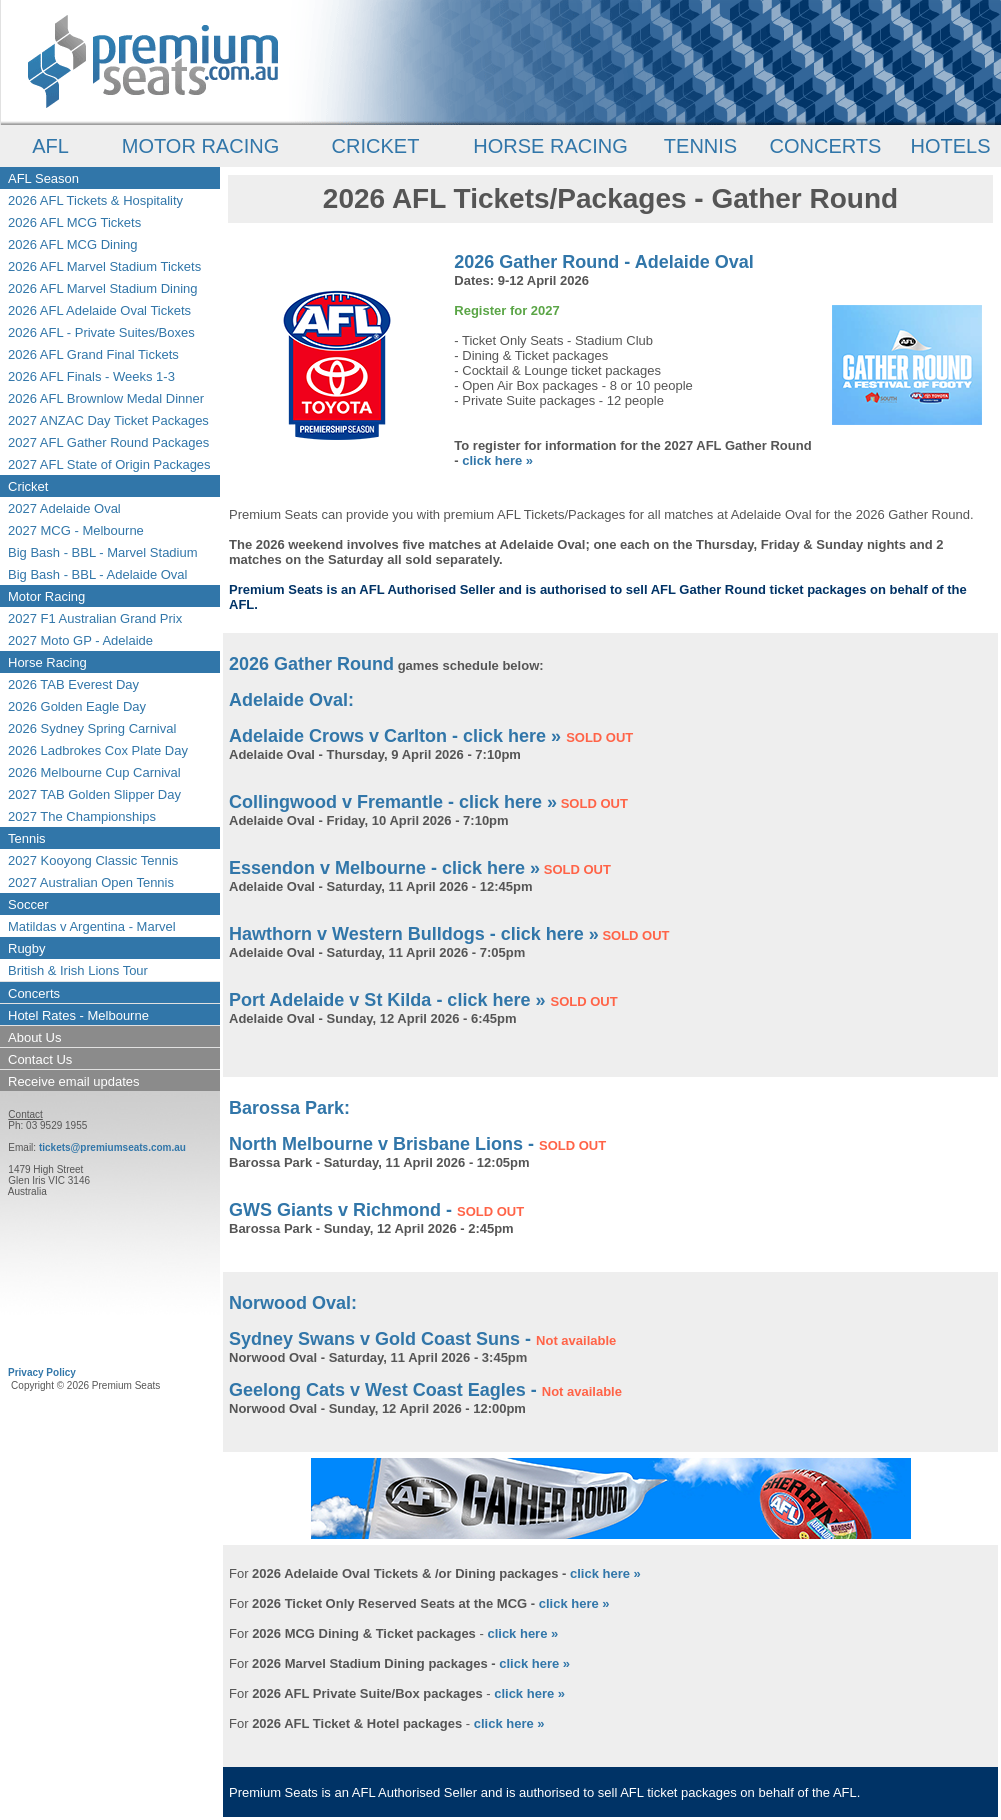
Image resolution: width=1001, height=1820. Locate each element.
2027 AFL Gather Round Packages (108, 442)
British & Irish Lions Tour (78, 970)
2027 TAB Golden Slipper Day (94, 794)
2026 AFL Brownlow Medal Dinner (106, 398)
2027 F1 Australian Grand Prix (95, 618)
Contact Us (40, 1059)
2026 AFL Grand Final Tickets (93, 354)
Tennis (27, 838)
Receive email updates (74, 1081)
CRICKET (376, 146)
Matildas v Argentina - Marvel (92, 926)
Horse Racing (47, 662)
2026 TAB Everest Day (73, 684)
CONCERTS (826, 146)
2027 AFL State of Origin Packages (109, 464)
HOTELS (950, 146)
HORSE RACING (550, 146)
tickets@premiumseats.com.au (112, 1147)
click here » (497, 460)
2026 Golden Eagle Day (77, 706)
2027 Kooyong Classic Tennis (93, 860)
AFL (50, 146)
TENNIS (700, 146)
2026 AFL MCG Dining (73, 244)
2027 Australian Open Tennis (91, 882)
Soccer (28, 904)
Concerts (34, 993)
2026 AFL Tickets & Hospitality (95, 200)
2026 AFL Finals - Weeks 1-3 (91, 376)
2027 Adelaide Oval (64, 508)
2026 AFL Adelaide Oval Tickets (99, 310)
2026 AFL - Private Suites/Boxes (101, 332)
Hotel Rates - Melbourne (78, 1015)
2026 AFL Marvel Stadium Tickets (104, 266)
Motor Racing (46, 596)
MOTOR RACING (200, 146)
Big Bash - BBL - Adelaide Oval (97, 574)
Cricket (28, 486)
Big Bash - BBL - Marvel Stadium (103, 552)
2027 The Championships (82, 816)
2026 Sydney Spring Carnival (92, 728)
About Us (34, 1037)
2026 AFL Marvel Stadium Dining (103, 288)
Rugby (27, 948)
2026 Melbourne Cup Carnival (94, 772)
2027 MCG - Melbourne (76, 530)
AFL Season (43, 178)
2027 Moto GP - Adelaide (80, 640)
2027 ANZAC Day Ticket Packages (108, 420)
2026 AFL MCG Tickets (74, 222)
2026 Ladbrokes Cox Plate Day (98, 750)
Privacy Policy (42, 1372)
